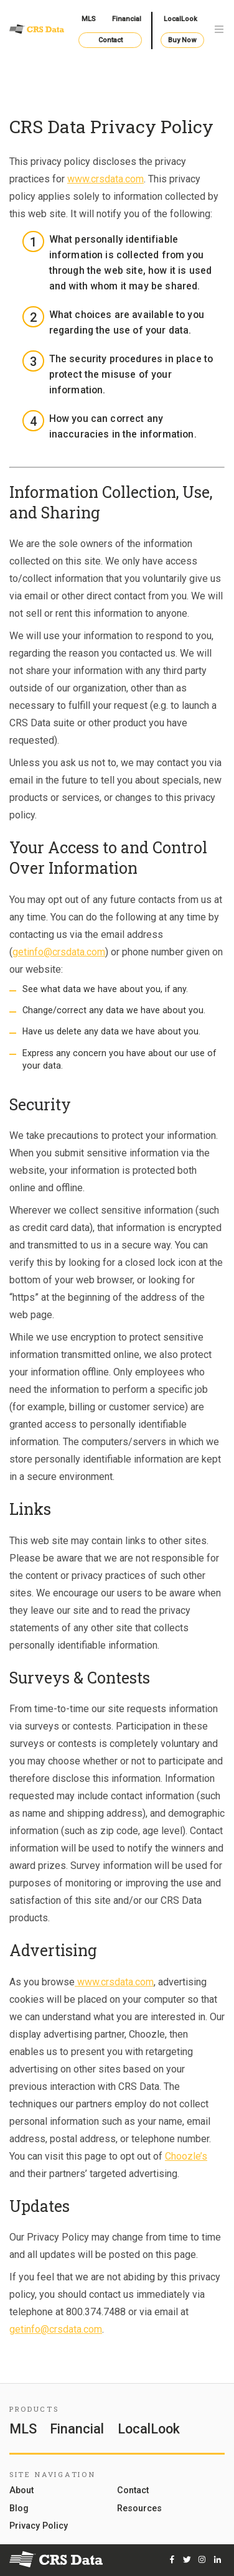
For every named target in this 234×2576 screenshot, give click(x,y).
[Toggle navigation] (219, 30)
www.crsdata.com (105, 179)
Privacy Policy (38, 2526)
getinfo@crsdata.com (58, 952)
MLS (89, 19)
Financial (126, 19)
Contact (110, 40)
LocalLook (180, 19)
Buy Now (182, 40)
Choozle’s (186, 2156)
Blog (19, 2508)
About (21, 2490)
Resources (139, 2508)
